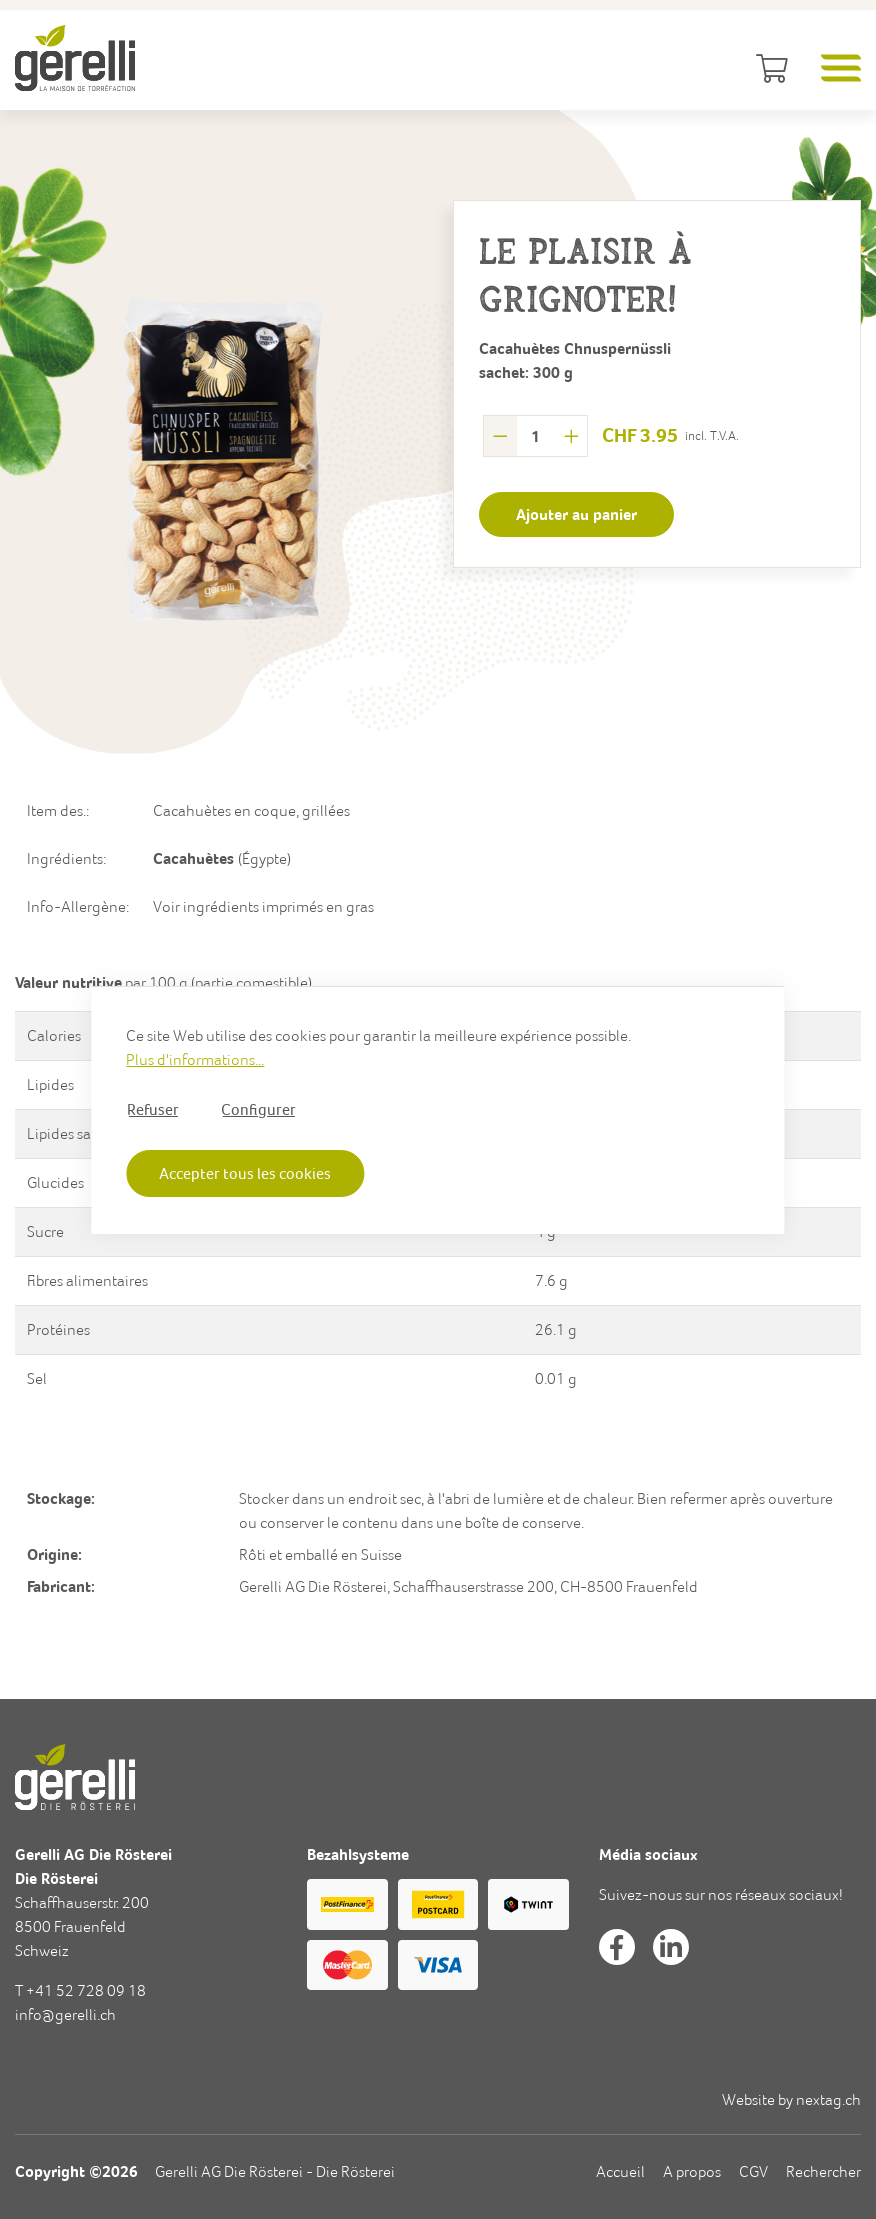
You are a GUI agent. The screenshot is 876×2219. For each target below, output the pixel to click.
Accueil (620, 2171)
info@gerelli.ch (65, 2014)
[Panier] (768, 70)
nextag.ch (828, 2099)
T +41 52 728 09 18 (80, 1990)
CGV (753, 2171)
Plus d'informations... (195, 1058)
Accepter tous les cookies (245, 1173)
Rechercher (823, 2171)
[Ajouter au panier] (576, 514)
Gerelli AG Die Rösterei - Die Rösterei (275, 2171)
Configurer (258, 1108)
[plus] (571, 436)
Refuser (153, 1108)
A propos (692, 2171)
